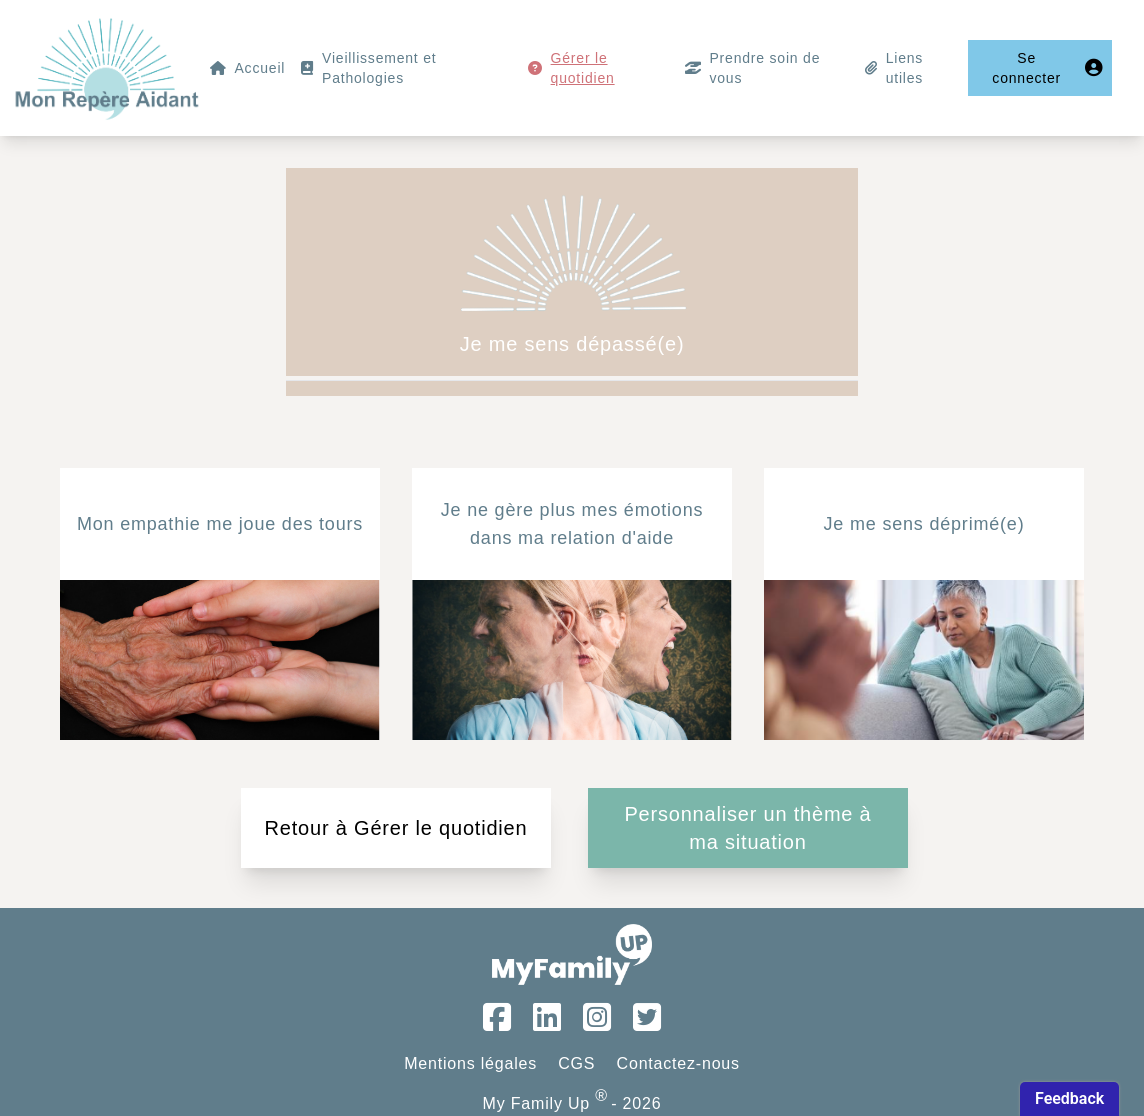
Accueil (259, 68)
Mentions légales (470, 1063)
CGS (576, 1063)
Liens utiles (904, 68)
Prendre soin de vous (764, 68)
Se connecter (1048, 68)
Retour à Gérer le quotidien (396, 828)
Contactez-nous (678, 1063)
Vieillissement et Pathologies (379, 68)
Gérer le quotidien (583, 68)
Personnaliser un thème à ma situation (747, 828)
